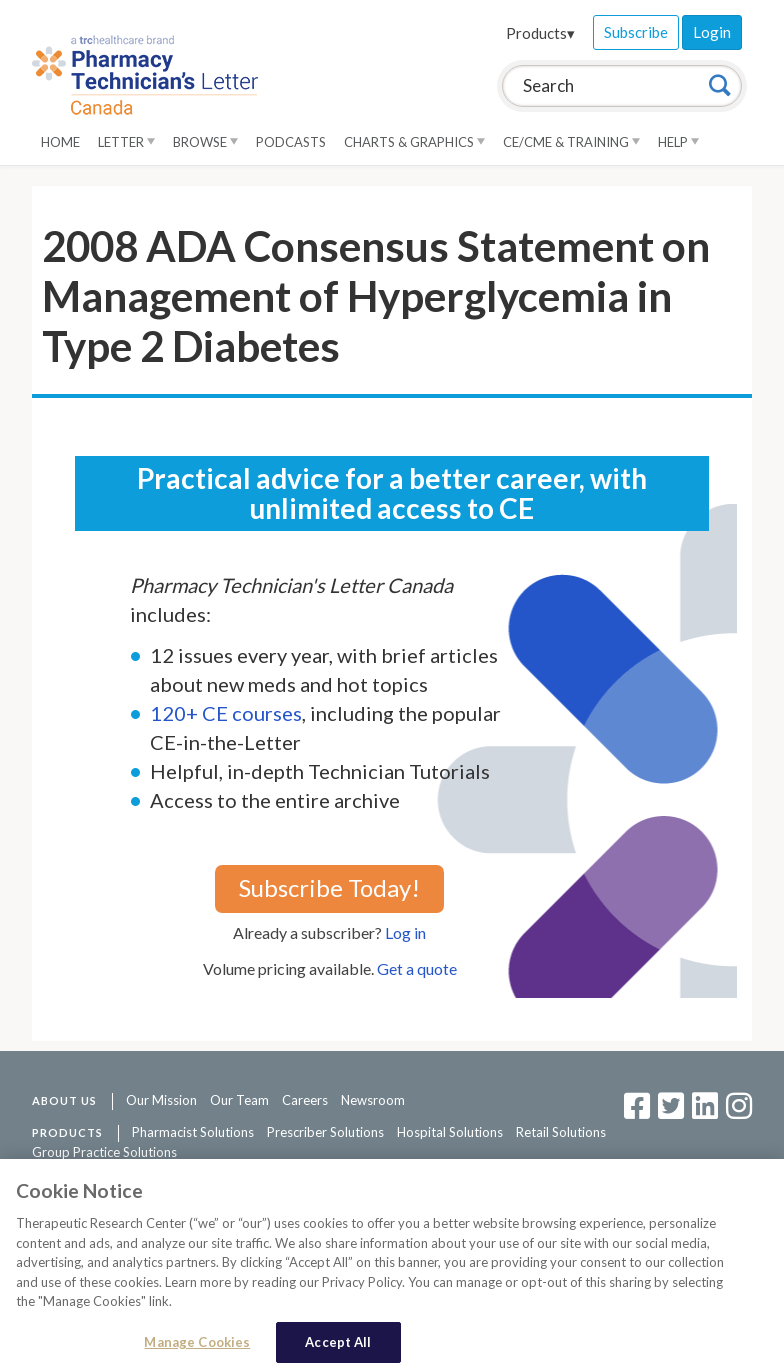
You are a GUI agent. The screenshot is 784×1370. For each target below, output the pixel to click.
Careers (305, 1100)
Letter (126, 142)
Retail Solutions (561, 1132)
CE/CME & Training (571, 142)
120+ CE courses (226, 713)
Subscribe (636, 32)
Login (712, 32)
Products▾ (540, 33)
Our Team (239, 1100)
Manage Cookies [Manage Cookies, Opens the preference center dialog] (197, 1349)
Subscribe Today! (329, 887)
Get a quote (417, 968)
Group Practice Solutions (104, 1152)
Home (60, 142)
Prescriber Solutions (325, 1132)
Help (678, 142)
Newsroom (373, 1100)
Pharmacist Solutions (193, 1132)
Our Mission (161, 1100)
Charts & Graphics (414, 142)
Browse (205, 142)
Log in (405, 932)
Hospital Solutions (450, 1132)
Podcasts (291, 142)
